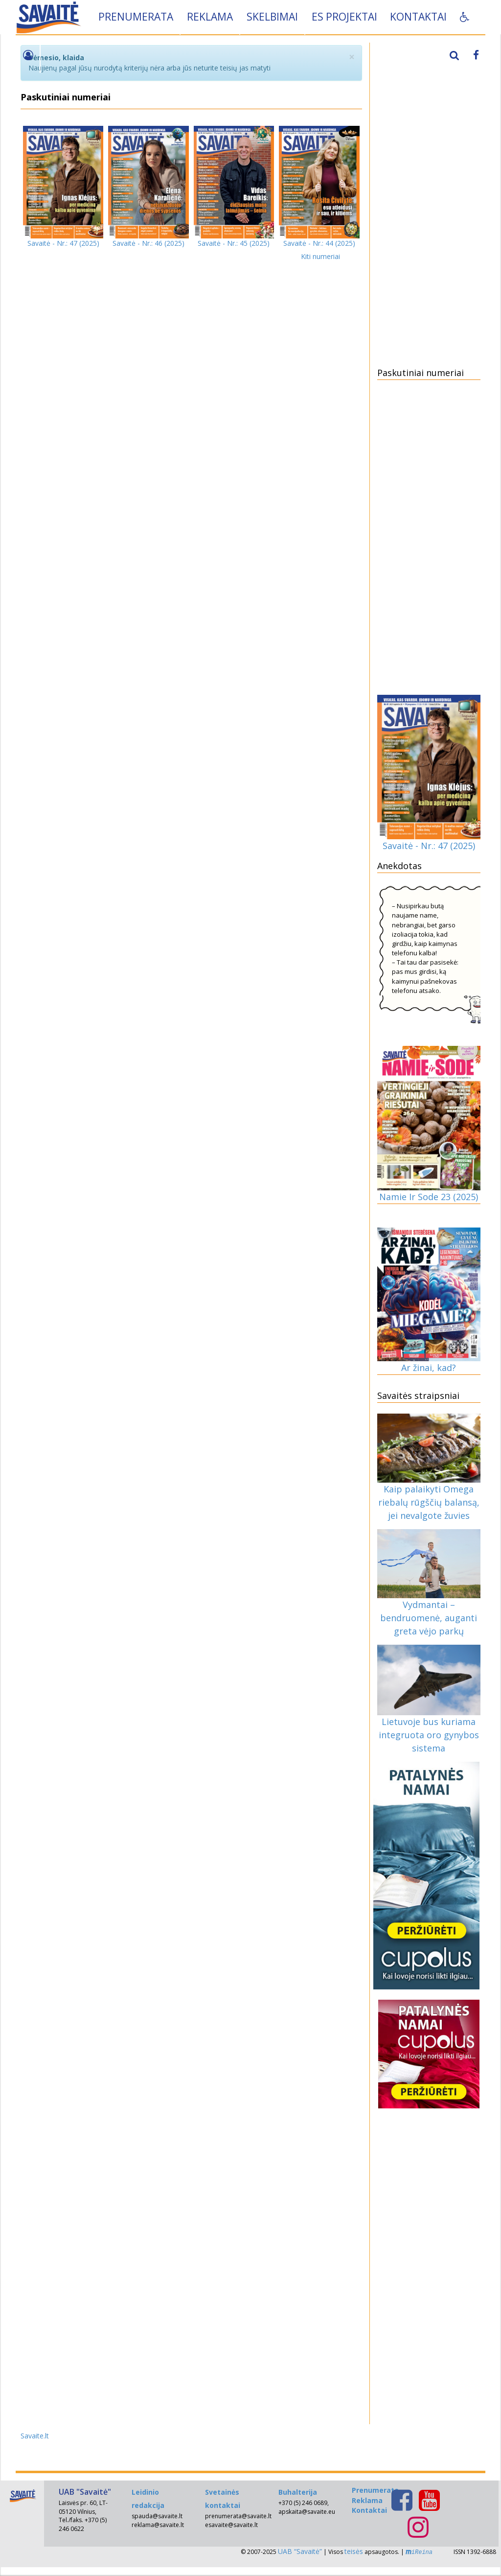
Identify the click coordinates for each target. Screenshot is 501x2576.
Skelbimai (273, 17)
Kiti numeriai (320, 256)
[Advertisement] (429, 203)
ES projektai (345, 17)
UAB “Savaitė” (300, 2551)
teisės (353, 2551)
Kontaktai (419, 17)
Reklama (211, 17)
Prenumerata (136, 17)
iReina (419, 2552)
